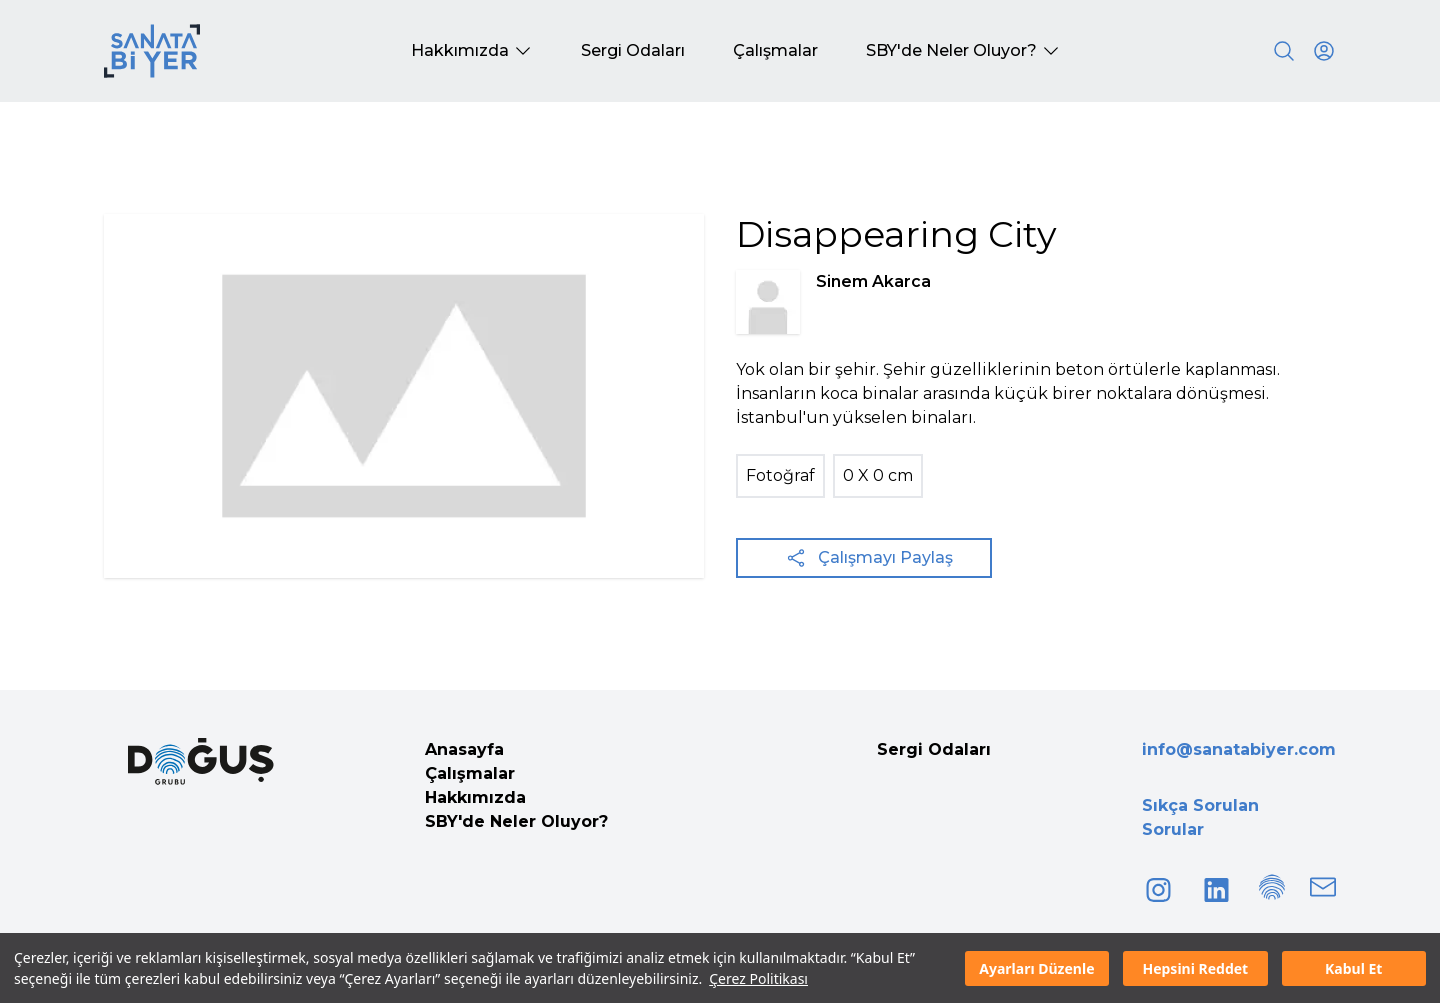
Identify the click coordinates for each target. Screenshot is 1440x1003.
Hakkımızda (475, 797)
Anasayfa (464, 749)
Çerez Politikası (758, 978)
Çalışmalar (470, 773)
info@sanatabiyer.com (1239, 749)
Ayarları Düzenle (1036, 968)
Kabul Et (1353, 968)
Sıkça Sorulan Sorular (1200, 817)
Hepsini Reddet (1195, 968)
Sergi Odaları (934, 749)
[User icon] (1324, 51)
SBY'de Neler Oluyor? (516, 821)
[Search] (1284, 51)
